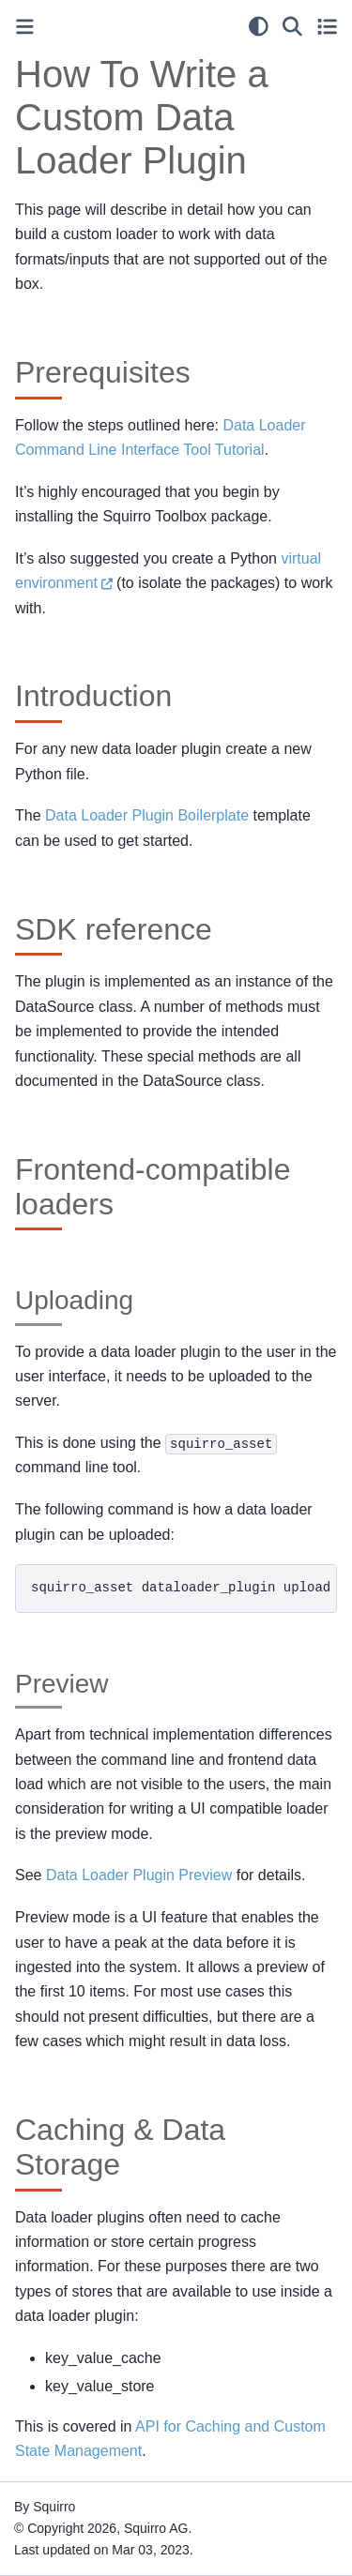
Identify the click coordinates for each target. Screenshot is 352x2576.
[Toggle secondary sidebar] (327, 26)
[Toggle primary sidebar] (25, 26)
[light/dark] (258, 26)
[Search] (292, 26)
